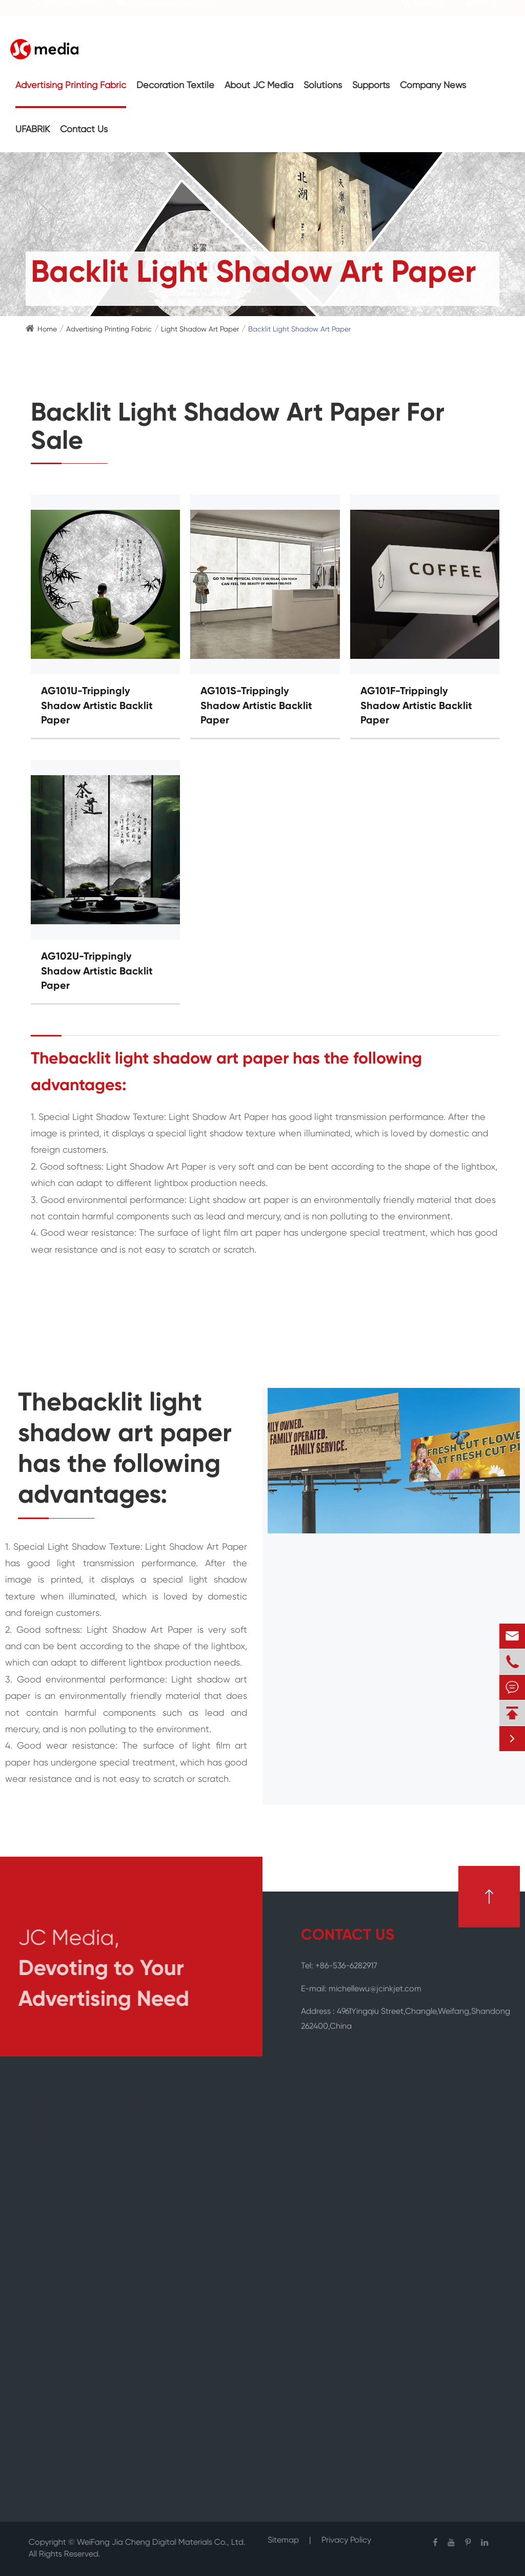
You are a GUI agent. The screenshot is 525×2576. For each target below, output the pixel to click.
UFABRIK (32, 129)
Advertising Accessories (44, 2470)
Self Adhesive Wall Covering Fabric (157, 2198)
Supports (371, 85)
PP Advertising (48, 2392)
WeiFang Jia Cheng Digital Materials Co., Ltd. (154, 2543)
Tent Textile (43, 2258)
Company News (433, 85)
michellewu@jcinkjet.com (171, 11)
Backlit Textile (47, 2198)
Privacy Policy (346, 2534)
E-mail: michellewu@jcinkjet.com (361, 1983)
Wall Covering (132, 2172)
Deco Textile (45, 2278)
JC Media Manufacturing (367, 2172)
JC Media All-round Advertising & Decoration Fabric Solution (252, 2313)
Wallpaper (125, 2223)
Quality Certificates (357, 2152)
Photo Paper (129, 2152)
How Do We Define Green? (371, 2192)
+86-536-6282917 (73, 11)
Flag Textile (43, 2158)
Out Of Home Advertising (250, 2244)
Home (47, 329)
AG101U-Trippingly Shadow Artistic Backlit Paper (97, 706)
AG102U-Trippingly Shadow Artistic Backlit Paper (97, 971)
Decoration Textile (175, 85)
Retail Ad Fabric (254, 2270)
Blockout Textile (51, 2238)
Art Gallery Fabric (244, 2138)
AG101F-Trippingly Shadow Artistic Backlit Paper (416, 706)
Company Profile (352, 2132)
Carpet (35, 2218)
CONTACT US (347, 1935)
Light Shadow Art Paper (200, 329)
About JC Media (259, 85)
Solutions (323, 85)
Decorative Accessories (149, 2243)
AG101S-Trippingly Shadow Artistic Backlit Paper (256, 706)
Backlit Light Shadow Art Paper (299, 329)
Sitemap (283, 2534)
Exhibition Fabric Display (255, 2169)
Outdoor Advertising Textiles (42, 2309)
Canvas (120, 2132)
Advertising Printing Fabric (70, 85)
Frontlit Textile (47, 2178)
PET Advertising (50, 2412)
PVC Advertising (51, 2373)
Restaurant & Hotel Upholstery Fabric (256, 2207)
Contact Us (84, 129)
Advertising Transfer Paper (48, 2438)
